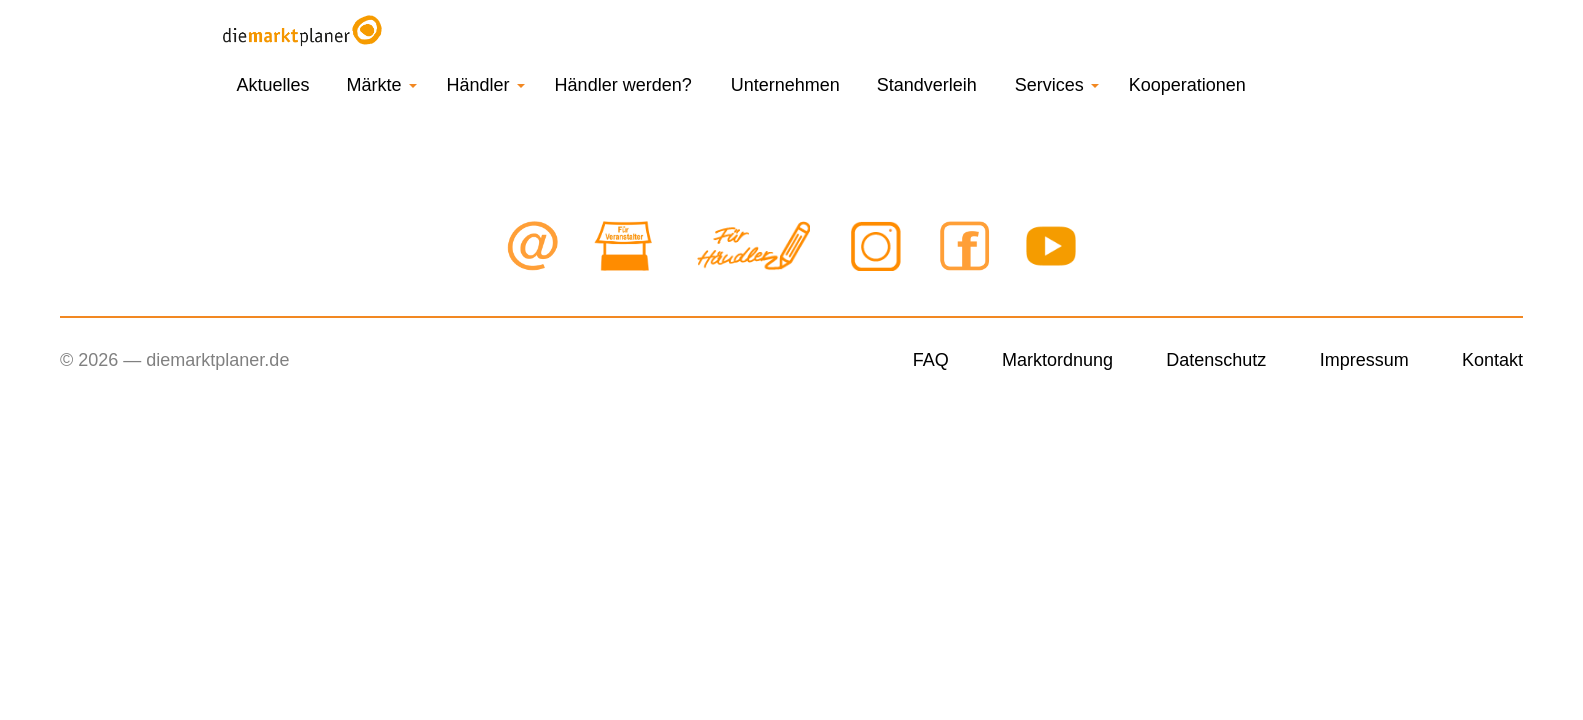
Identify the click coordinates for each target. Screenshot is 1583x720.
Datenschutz (1216, 360)
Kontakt (1492, 360)
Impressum (1364, 360)
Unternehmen (785, 85)
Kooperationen (1187, 85)
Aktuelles (273, 85)
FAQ (931, 360)
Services (1057, 85)
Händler (486, 85)
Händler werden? (623, 85)
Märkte (382, 85)
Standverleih (927, 85)
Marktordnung (1057, 360)
